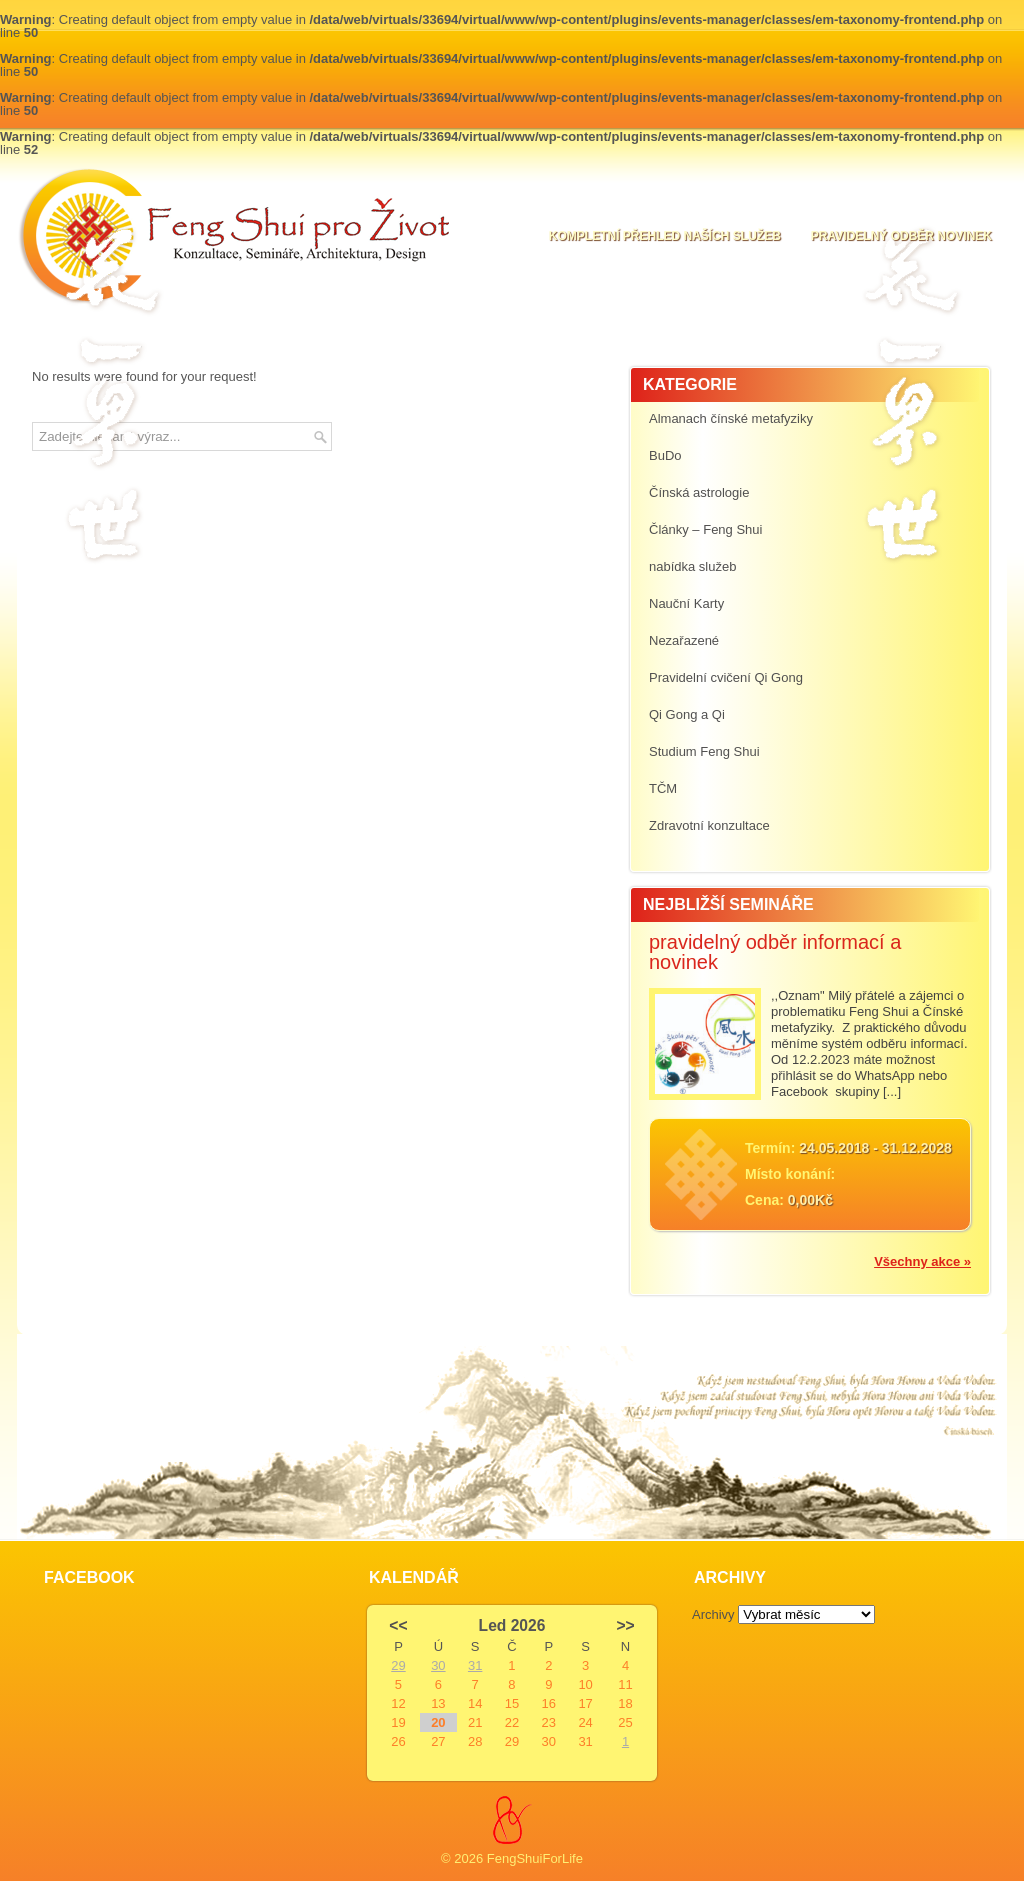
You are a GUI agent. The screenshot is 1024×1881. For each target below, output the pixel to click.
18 (625, 1703)
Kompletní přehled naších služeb (665, 236)
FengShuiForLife (535, 1858)
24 (585, 1722)
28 (475, 1741)
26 (398, 1741)
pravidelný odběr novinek (901, 236)
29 (398, 1665)
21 (475, 1722)
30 (438, 1665)
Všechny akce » (922, 1261)
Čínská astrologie (699, 492)
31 (475, 1665)
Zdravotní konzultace (709, 825)
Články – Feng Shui (705, 529)
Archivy (713, 1614)
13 (438, 1703)
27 (438, 1741)
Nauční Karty (686, 603)
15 (512, 1703)
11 (625, 1684)
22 (512, 1722)
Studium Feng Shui (704, 751)
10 (585, 1684)
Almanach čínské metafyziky (731, 418)
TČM (663, 788)
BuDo (665, 455)
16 (549, 1703)
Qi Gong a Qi (687, 714)
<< (398, 1625)
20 (438, 1722)
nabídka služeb (692, 566)
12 (398, 1703)
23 (549, 1722)
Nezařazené (684, 640)
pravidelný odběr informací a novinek (775, 952)
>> (625, 1625)
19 (398, 1722)
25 (625, 1722)
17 (585, 1703)
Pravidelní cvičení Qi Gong (726, 677)
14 (475, 1703)
